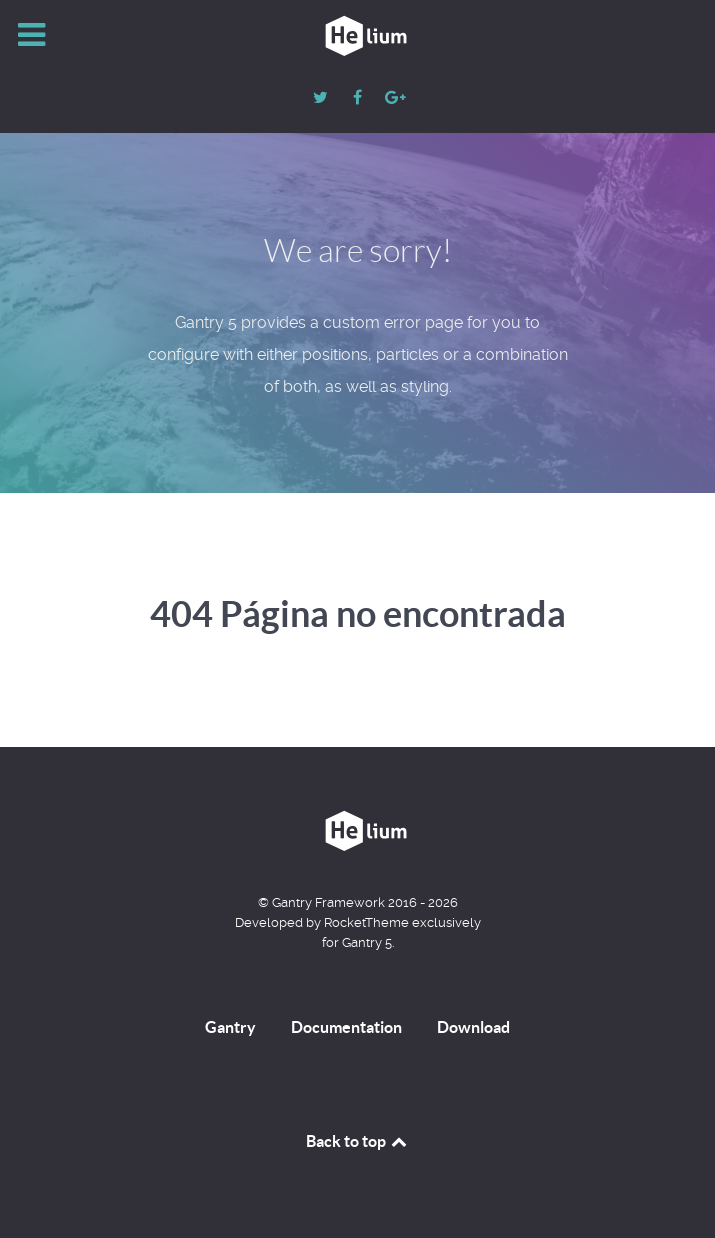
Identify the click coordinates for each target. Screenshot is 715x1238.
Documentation (346, 1027)
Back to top (358, 1141)
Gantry (230, 1027)
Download (473, 1027)
